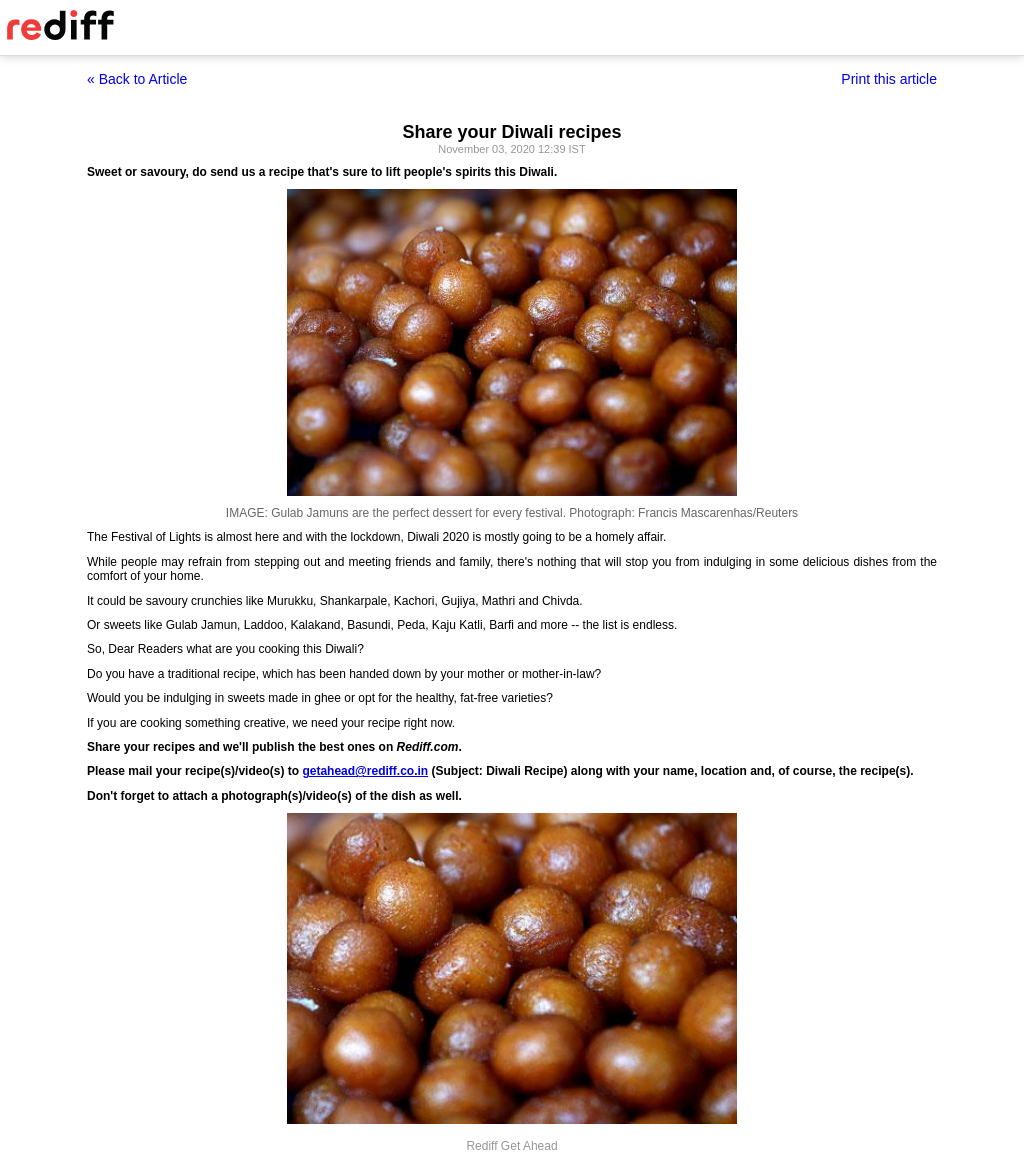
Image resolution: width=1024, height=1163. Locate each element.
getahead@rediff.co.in (365, 771)
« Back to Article (137, 79)
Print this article (889, 79)
